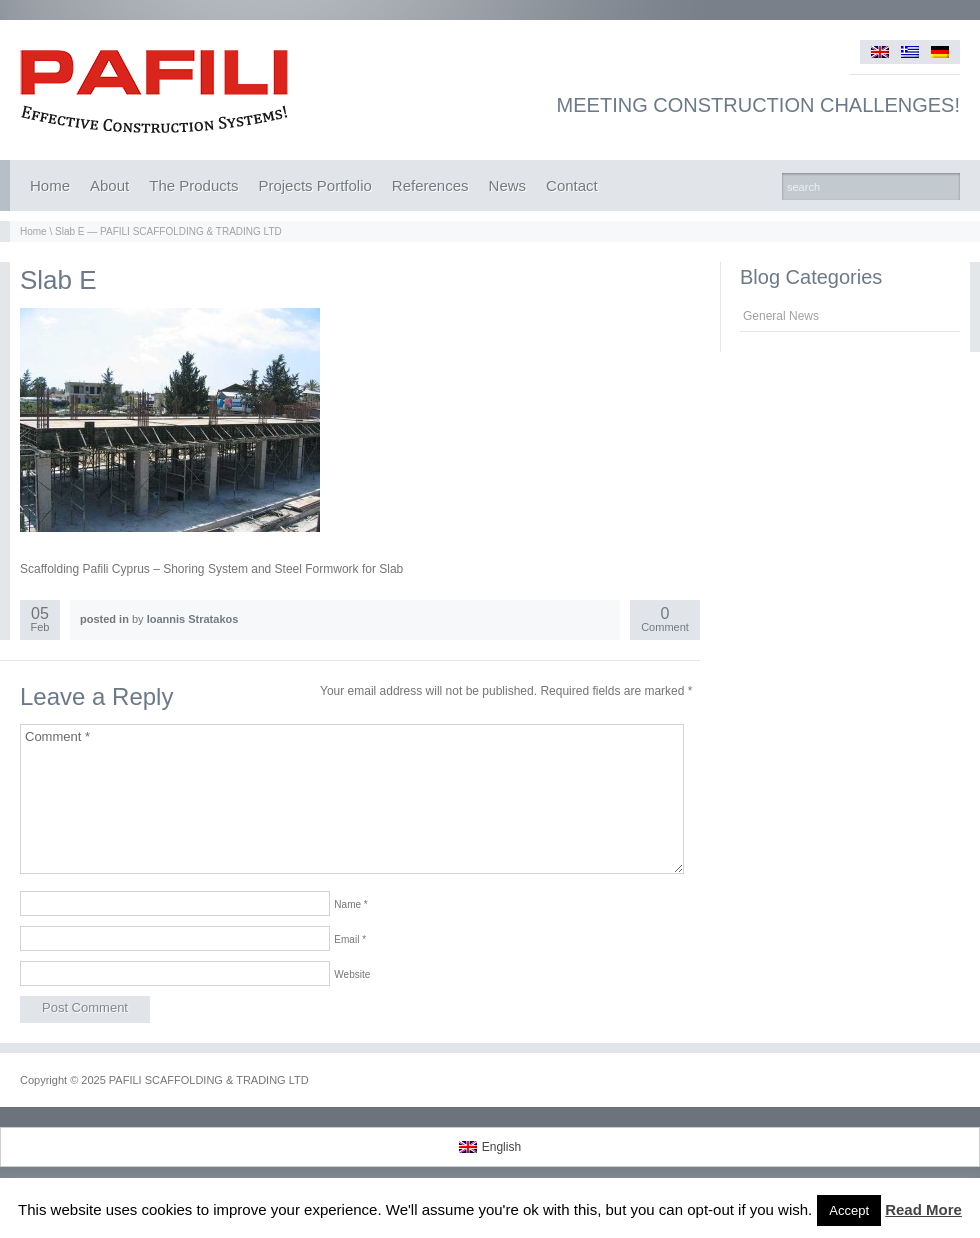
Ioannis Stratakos (193, 619)
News (508, 185)
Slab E (58, 280)
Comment (665, 621)
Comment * (352, 799)
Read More (923, 1209)
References (430, 185)
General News (781, 316)
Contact (572, 185)
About (109, 185)
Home (50, 185)
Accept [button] (849, 1210)
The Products (193, 185)
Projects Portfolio (314, 185)
